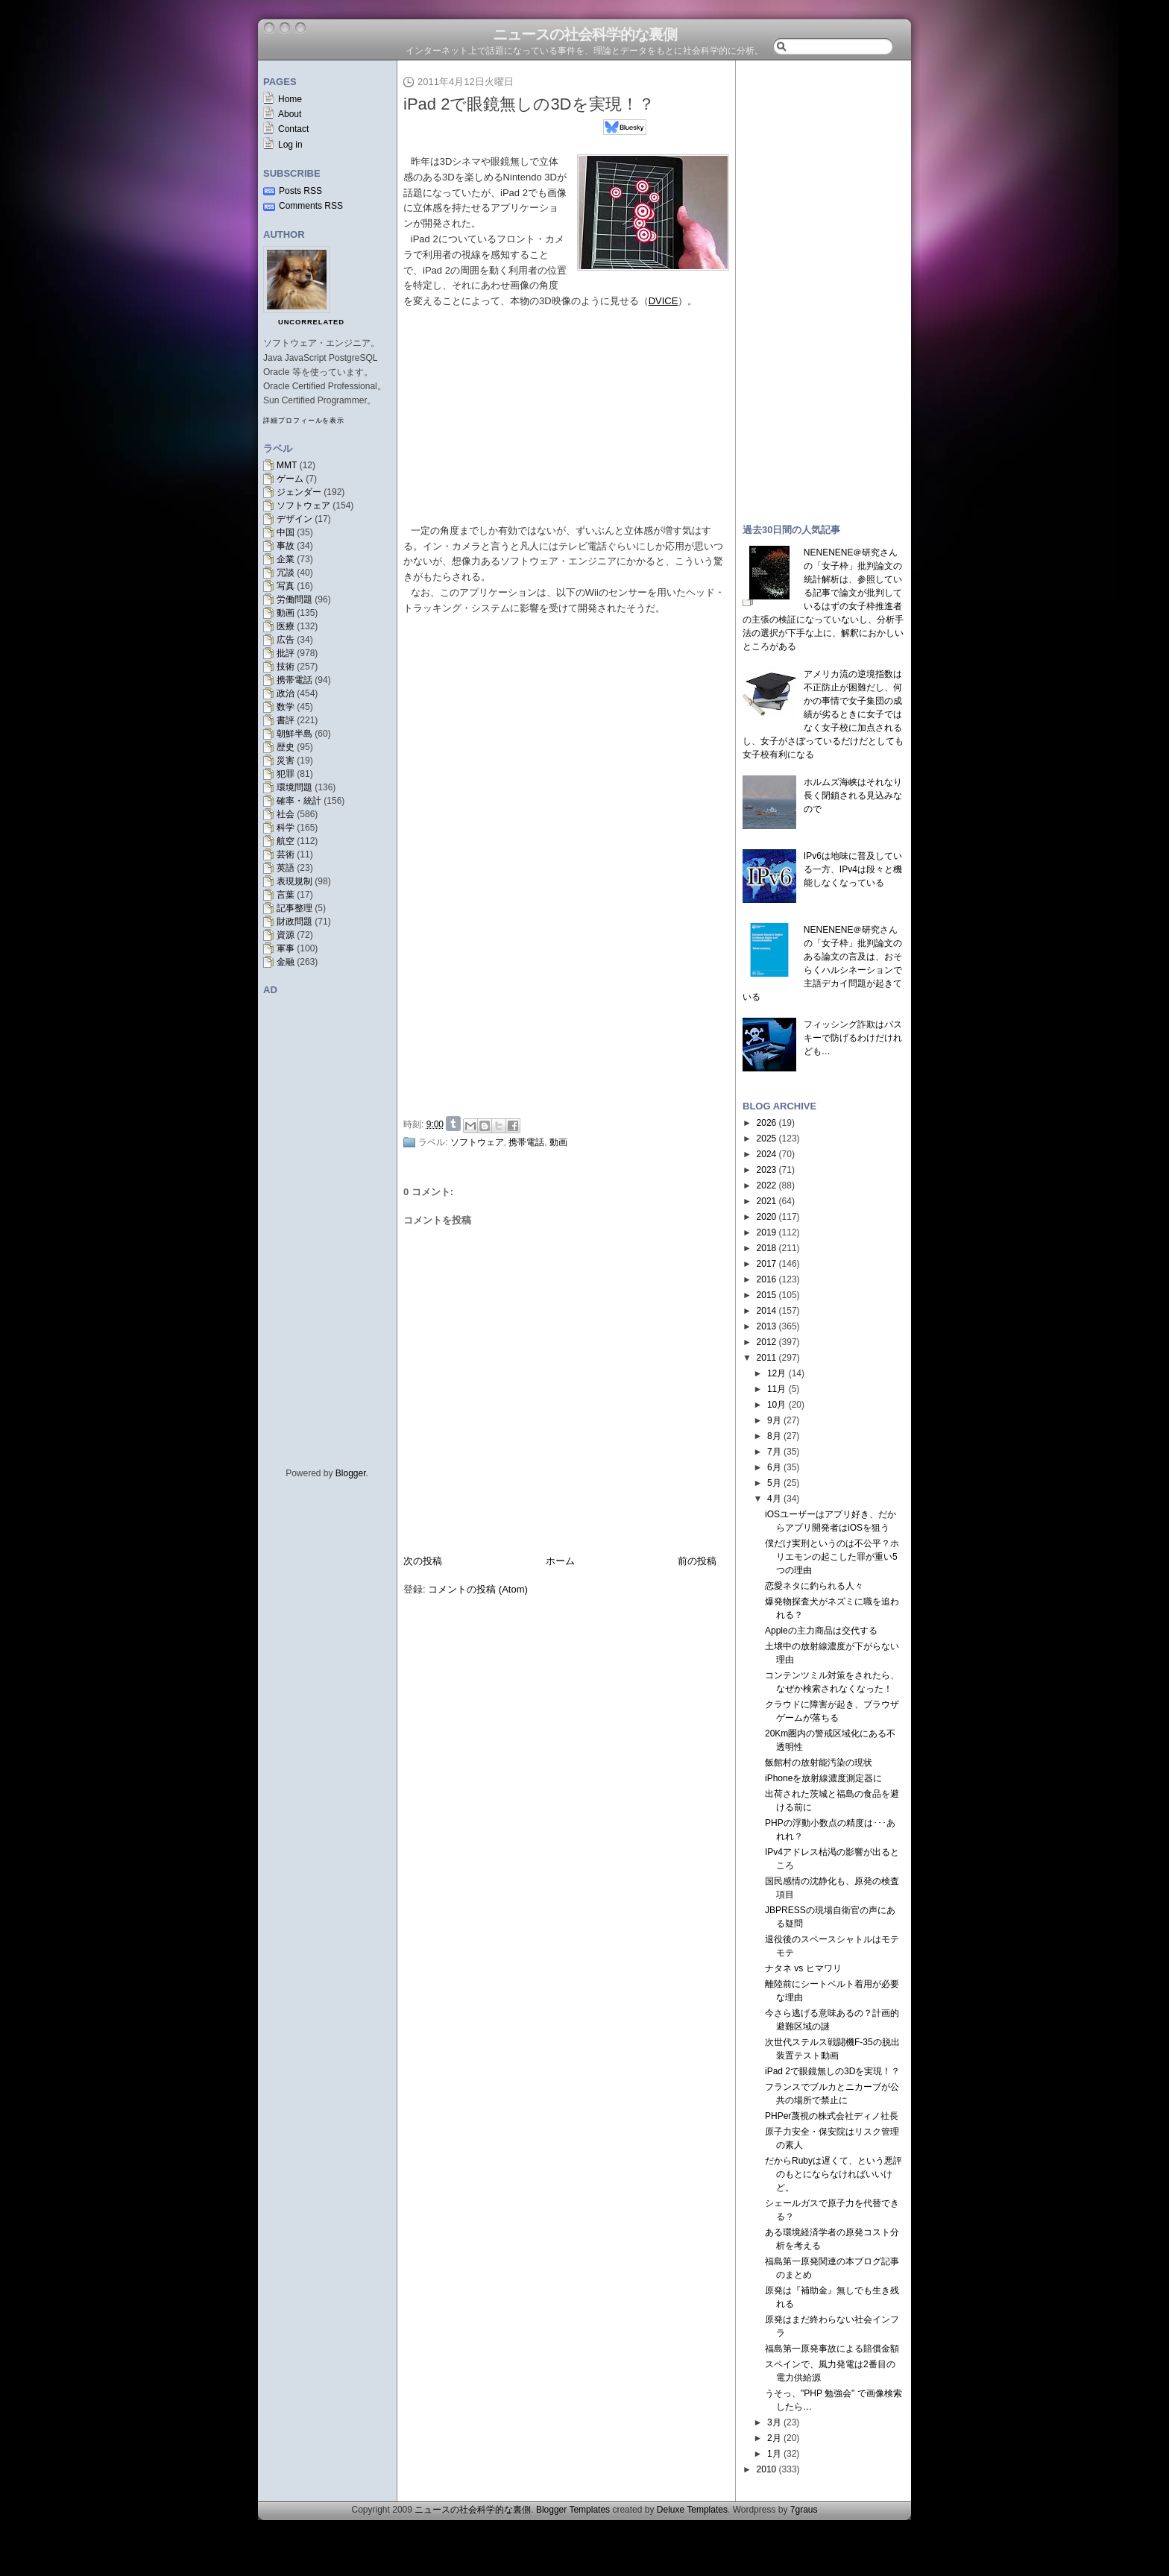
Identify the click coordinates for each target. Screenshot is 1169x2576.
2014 (767, 1311)
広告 (285, 639)
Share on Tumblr (453, 1123)
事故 (285, 546)
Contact (293, 129)
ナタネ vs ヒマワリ (803, 1968)
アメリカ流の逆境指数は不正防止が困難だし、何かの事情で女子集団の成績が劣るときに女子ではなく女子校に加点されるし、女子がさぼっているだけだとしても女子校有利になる (823, 714)
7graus (804, 2509)
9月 (774, 1420)
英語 (285, 868)
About (289, 114)
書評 (285, 720)
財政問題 (294, 921)
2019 (767, 1232)
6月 (774, 1467)
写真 (285, 586)
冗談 (285, 572)
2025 (767, 1138)
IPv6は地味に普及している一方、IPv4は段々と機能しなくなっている (853, 869)
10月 (776, 1404)
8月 (774, 1436)
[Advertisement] (570, 999)
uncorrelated (311, 322)
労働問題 (294, 599)
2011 (767, 1357)
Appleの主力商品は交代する (821, 1630)
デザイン (294, 519)
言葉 (285, 894)
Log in (290, 144)
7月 (774, 1451)
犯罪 (285, 774)
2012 (767, 1342)
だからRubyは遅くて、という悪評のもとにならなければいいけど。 (833, 2174)
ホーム (560, 1560)
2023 (767, 1170)
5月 (774, 1483)
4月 (774, 1498)
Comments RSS (311, 206)
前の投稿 (697, 1560)
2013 (767, 1326)
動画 (285, 613)
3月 (774, 2422)
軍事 (285, 948)
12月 (776, 1373)
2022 (767, 1185)
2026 (767, 1123)
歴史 (285, 747)
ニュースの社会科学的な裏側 (585, 34)
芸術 (285, 854)
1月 (774, 2454)
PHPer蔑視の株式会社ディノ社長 (831, 2116)
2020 (767, 1217)
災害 (285, 760)
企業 (285, 559)
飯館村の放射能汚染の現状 (818, 1762)
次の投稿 (422, 1560)
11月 (776, 1389)
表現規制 (294, 881)
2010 (767, 2469)
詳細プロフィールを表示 (303, 420)
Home (290, 99)
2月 (774, 2438)
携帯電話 (294, 680)
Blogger (350, 1473)
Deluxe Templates (692, 2509)
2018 (767, 1248)
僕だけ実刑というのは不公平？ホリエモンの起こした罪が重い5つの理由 (832, 1556)
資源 (285, 935)
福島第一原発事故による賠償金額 (832, 2348)
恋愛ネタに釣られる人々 (814, 1586)
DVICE (663, 300)
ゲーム (290, 478)
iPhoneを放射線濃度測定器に (823, 1778)
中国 (285, 532)
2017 (767, 1264)
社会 (285, 814)
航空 (285, 841)
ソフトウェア (303, 505)
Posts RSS (300, 191)
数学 (285, 707)
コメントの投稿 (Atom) (478, 1589)
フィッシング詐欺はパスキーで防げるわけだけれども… (853, 1037)
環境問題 (294, 787)
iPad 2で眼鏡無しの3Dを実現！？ (529, 104)
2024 (767, 1154)
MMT (287, 465)
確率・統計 (299, 801)
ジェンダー (299, 492)
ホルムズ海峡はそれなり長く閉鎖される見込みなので (853, 795)
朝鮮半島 (294, 733)
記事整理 (294, 908)
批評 (285, 653)
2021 (767, 1201)
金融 (285, 962)
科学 (285, 827)
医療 (285, 626)
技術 (285, 666)
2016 (767, 1279)
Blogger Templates (573, 2509)
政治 (285, 693)
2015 (767, 1295)
